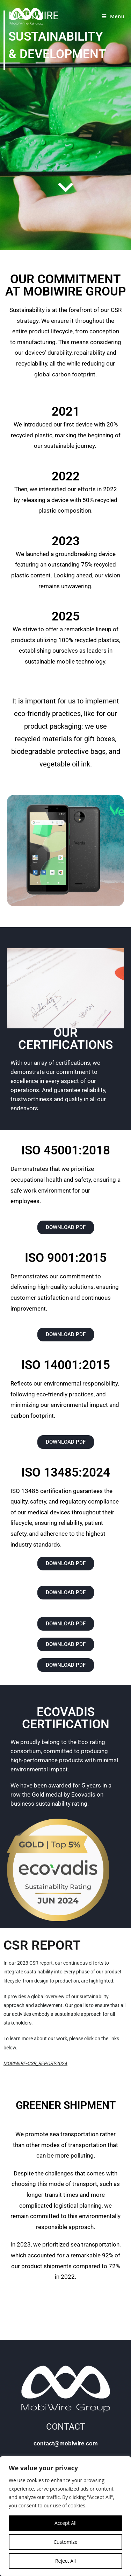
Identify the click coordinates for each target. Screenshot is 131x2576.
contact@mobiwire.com (66, 2443)
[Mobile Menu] (113, 16)
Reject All (65, 2560)
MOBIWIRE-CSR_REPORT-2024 (35, 2063)
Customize (65, 2542)
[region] (65, 2516)
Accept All (65, 2523)
